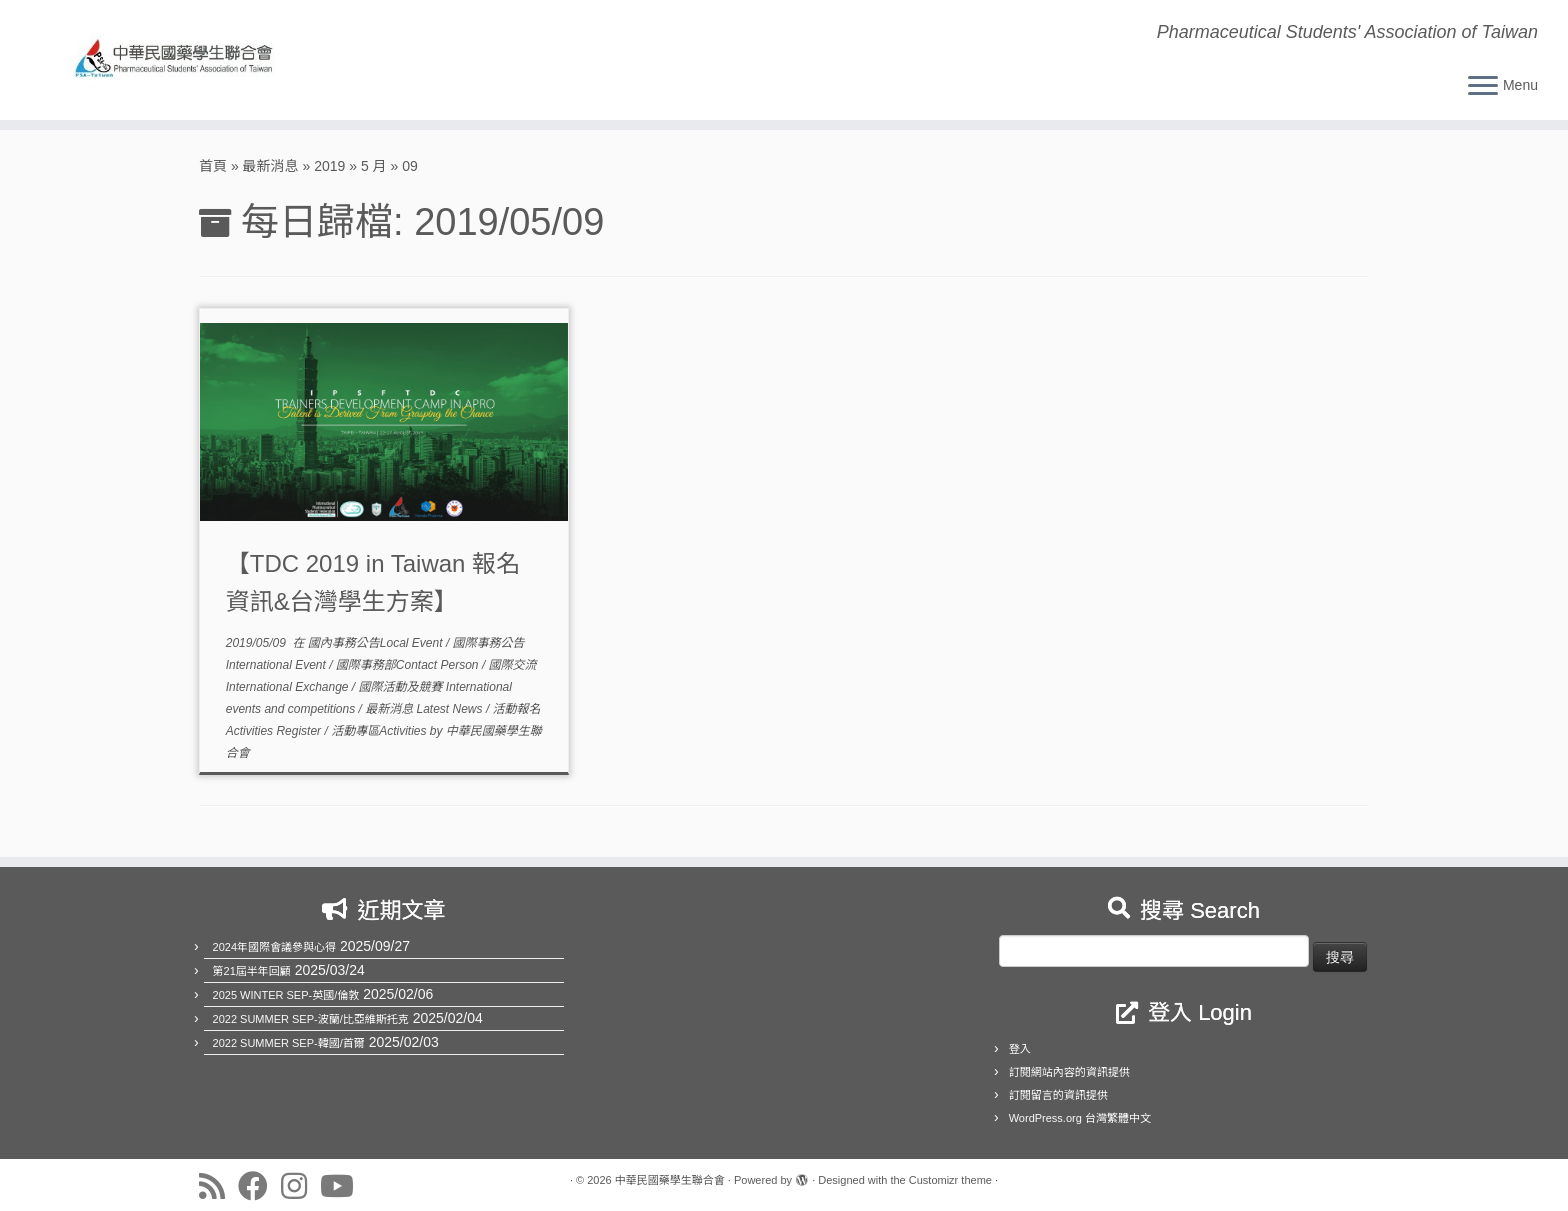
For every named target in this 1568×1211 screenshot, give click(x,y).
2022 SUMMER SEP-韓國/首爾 (289, 1043)
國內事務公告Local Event (377, 643)
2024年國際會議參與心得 (274, 947)
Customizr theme (950, 1180)
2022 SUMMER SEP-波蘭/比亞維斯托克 (311, 1019)
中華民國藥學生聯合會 (670, 1180)
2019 (329, 166)
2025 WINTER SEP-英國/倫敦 (286, 995)
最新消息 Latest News (425, 709)
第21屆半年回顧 (252, 971)
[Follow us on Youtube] (343, 1186)
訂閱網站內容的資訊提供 (1069, 1072)
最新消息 (271, 166)
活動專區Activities (380, 731)
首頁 (213, 166)
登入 (1020, 1049)
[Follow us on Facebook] (259, 1186)
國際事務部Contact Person (409, 665)
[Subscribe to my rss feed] (218, 1186)
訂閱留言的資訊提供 (1058, 1095)
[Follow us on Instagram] (300, 1186)
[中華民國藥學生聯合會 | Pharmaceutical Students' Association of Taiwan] (181, 60)
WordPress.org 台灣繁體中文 (1080, 1118)
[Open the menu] (1483, 87)
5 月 (374, 166)
